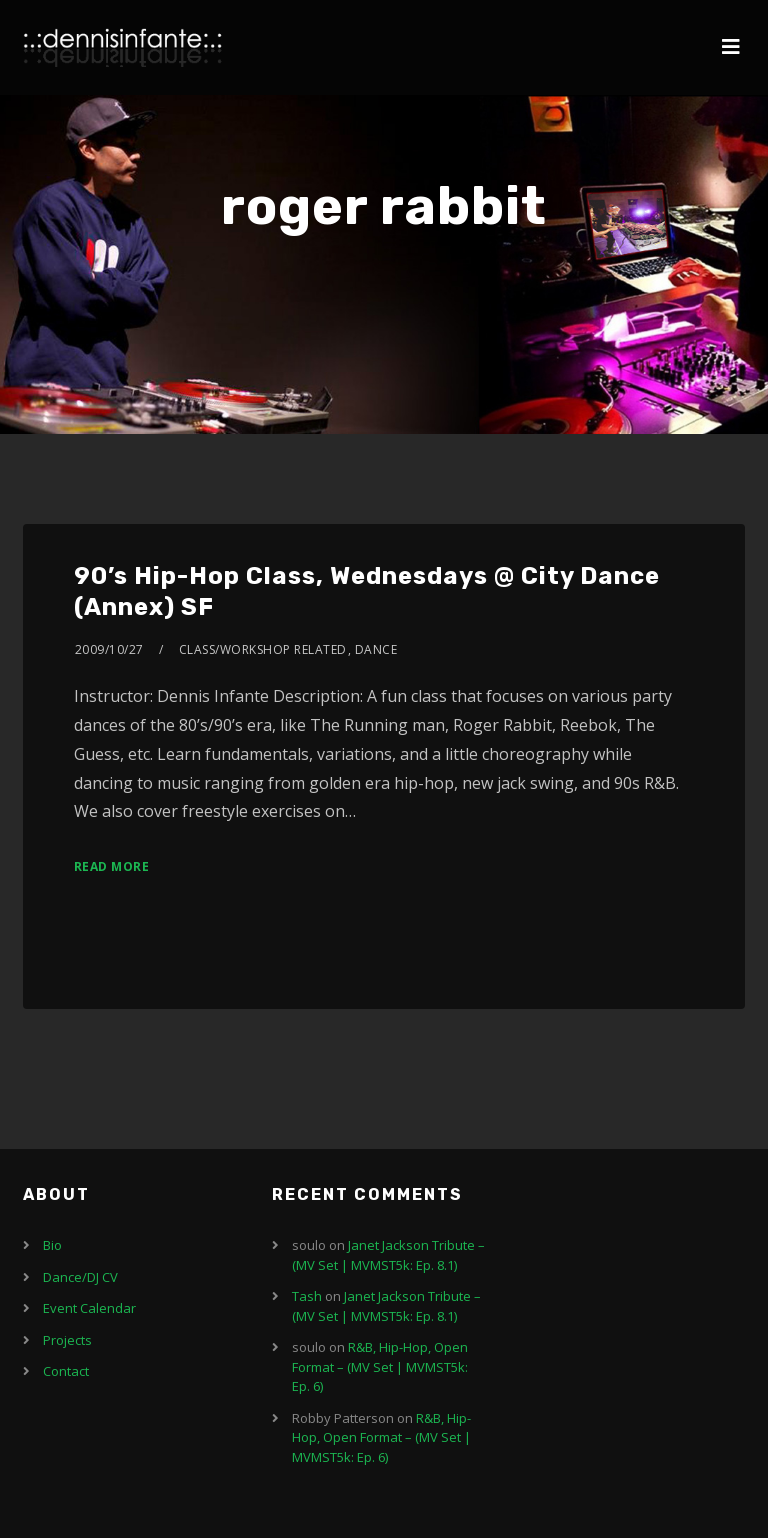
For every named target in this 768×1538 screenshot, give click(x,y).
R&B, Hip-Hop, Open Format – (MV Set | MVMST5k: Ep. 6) (380, 1366)
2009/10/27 (109, 649)
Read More (112, 866)
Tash (307, 1296)
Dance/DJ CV (80, 1277)
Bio (52, 1245)
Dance (376, 649)
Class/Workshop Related (263, 649)
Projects (67, 1340)
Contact (66, 1371)
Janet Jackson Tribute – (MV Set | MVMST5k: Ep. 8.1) (388, 1255)
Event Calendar (89, 1308)
